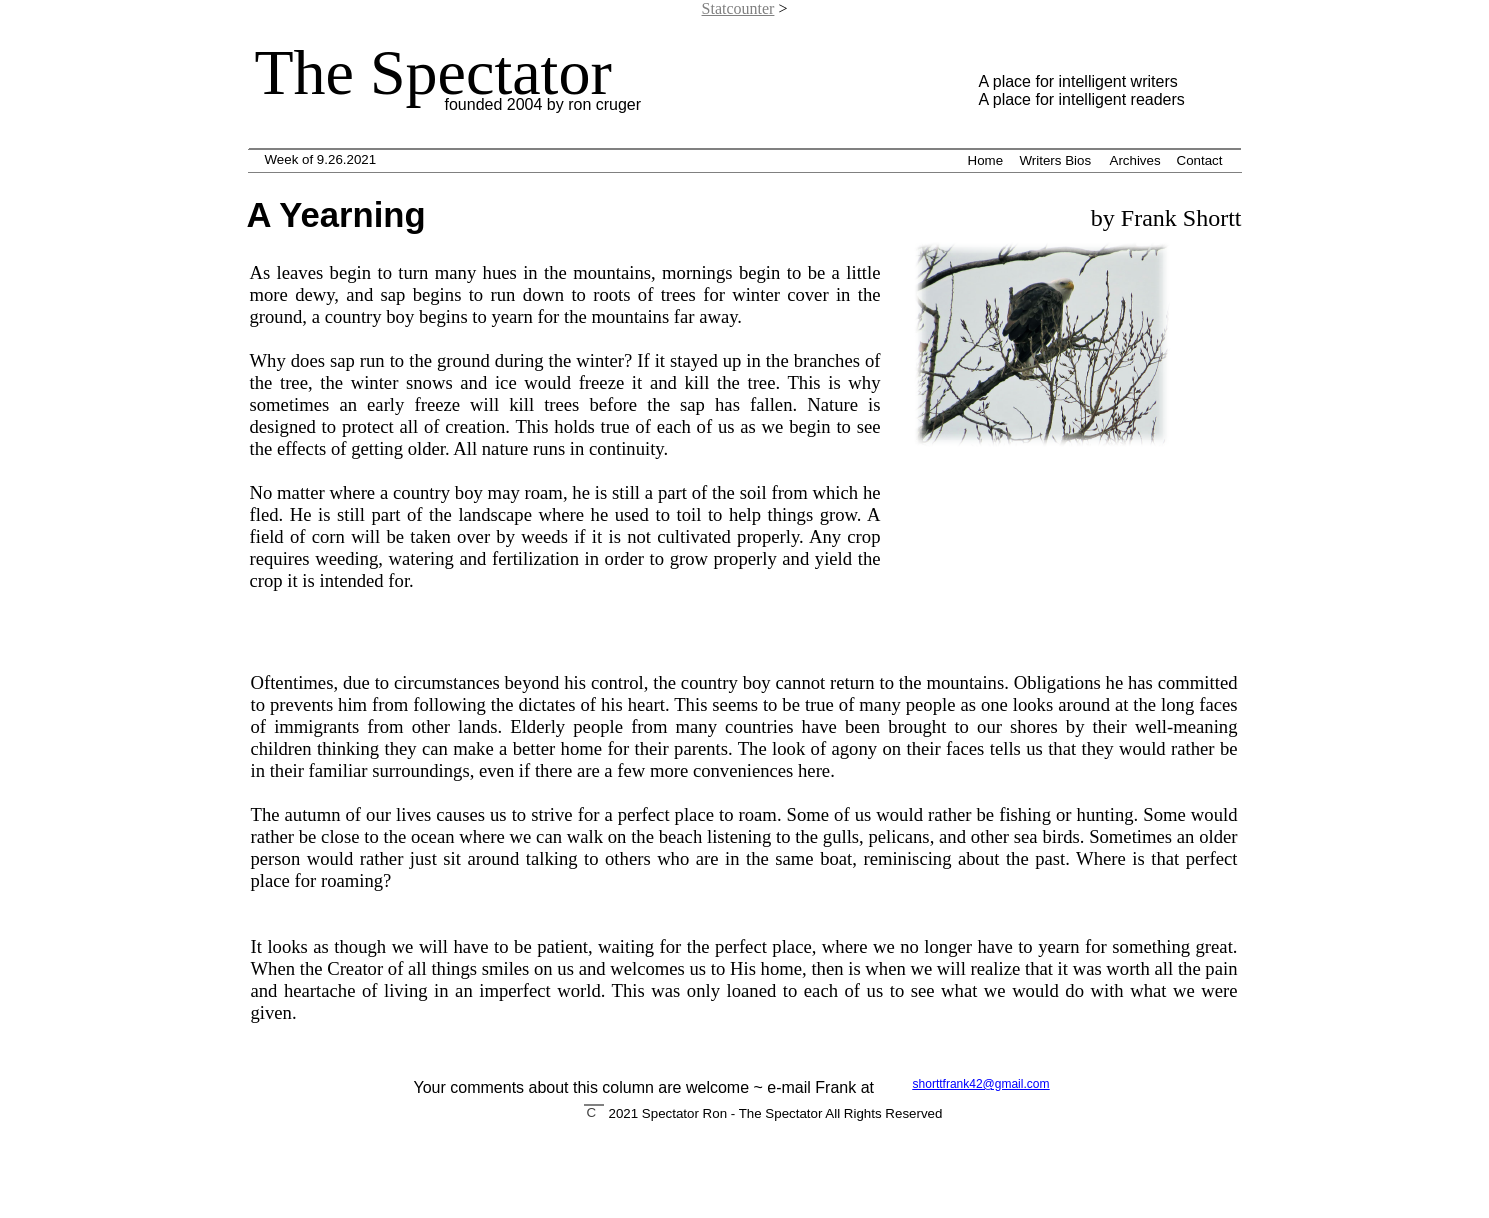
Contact (1200, 160)
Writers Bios (1056, 160)
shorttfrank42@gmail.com (981, 1084)
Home (986, 160)
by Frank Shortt (1163, 218)
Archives (1135, 160)
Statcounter (738, 8)
